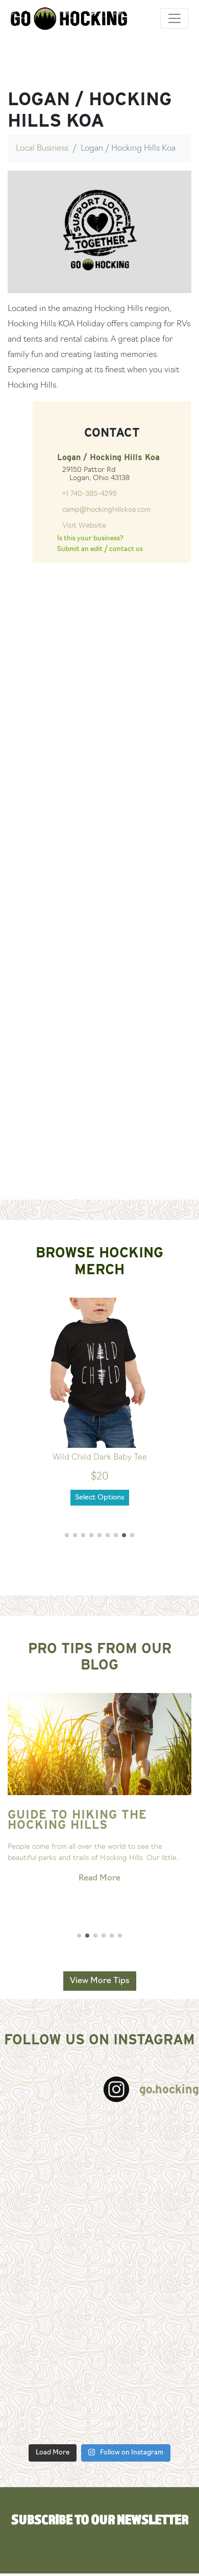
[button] (67, 1535)
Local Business (42, 149)
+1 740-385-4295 (89, 494)
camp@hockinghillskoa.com (106, 510)
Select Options (100, 1497)
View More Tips (100, 1981)
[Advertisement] (95, 1096)
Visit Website (84, 526)
